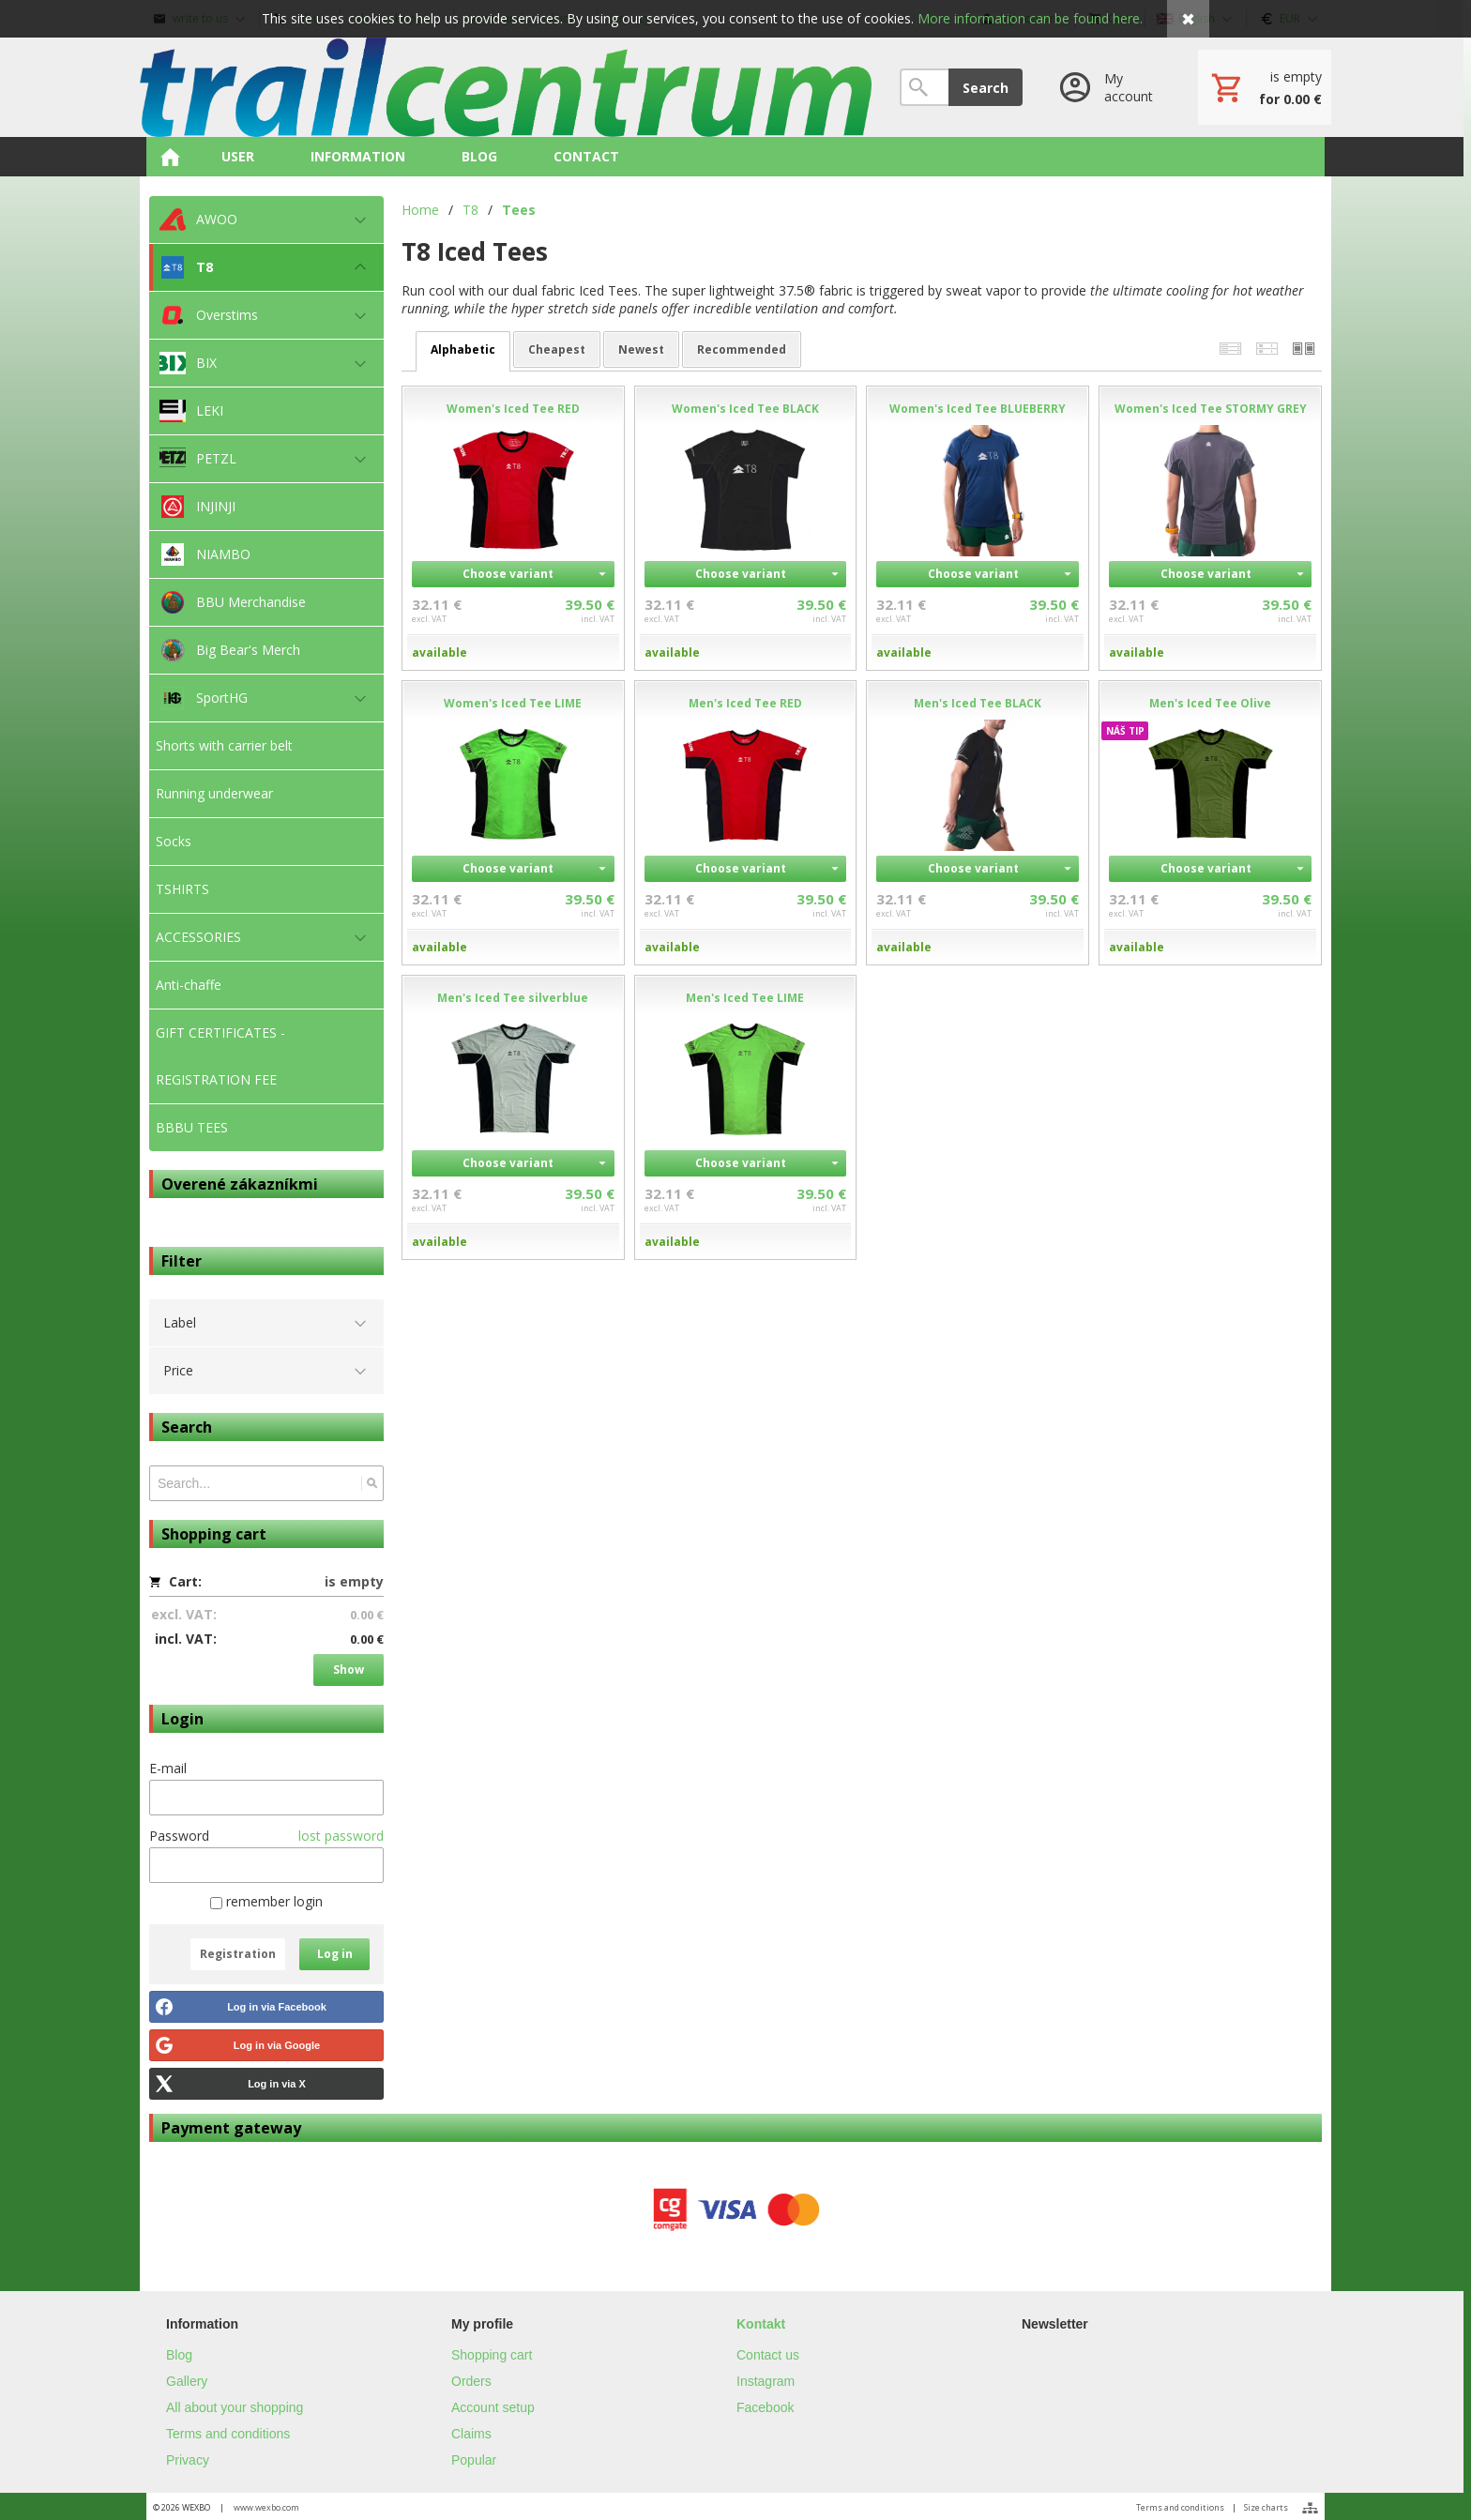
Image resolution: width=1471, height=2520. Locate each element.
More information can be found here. (1030, 18)
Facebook (765, 2407)
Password (179, 1835)
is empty (354, 1581)
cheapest (556, 349)
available (439, 652)
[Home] (506, 87)
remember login (266, 1901)
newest (641, 349)
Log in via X (277, 2083)
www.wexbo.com (266, 2507)
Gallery (186, 2381)
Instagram (765, 2381)
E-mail (168, 1768)
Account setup (493, 2407)
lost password (341, 1835)
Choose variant (508, 574)
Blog (179, 2354)
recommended (741, 349)
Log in (335, 1954)
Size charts (1266, 2507)
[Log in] (1110, 87)
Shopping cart (491, 2354)
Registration (238, 1954)
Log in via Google (277, 2045)
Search (985, 88)
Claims (471, 2433)
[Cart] (1264, 87)
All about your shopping (234, 2407)
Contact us (767, 2354)
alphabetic (463, 349)
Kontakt (760, 2323)
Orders (471, 2381)
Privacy (187, 2459)
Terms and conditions (228, 2433)
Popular (473, 2459)
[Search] (924, 87)
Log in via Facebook (276, 2006)
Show (348, 1669)
